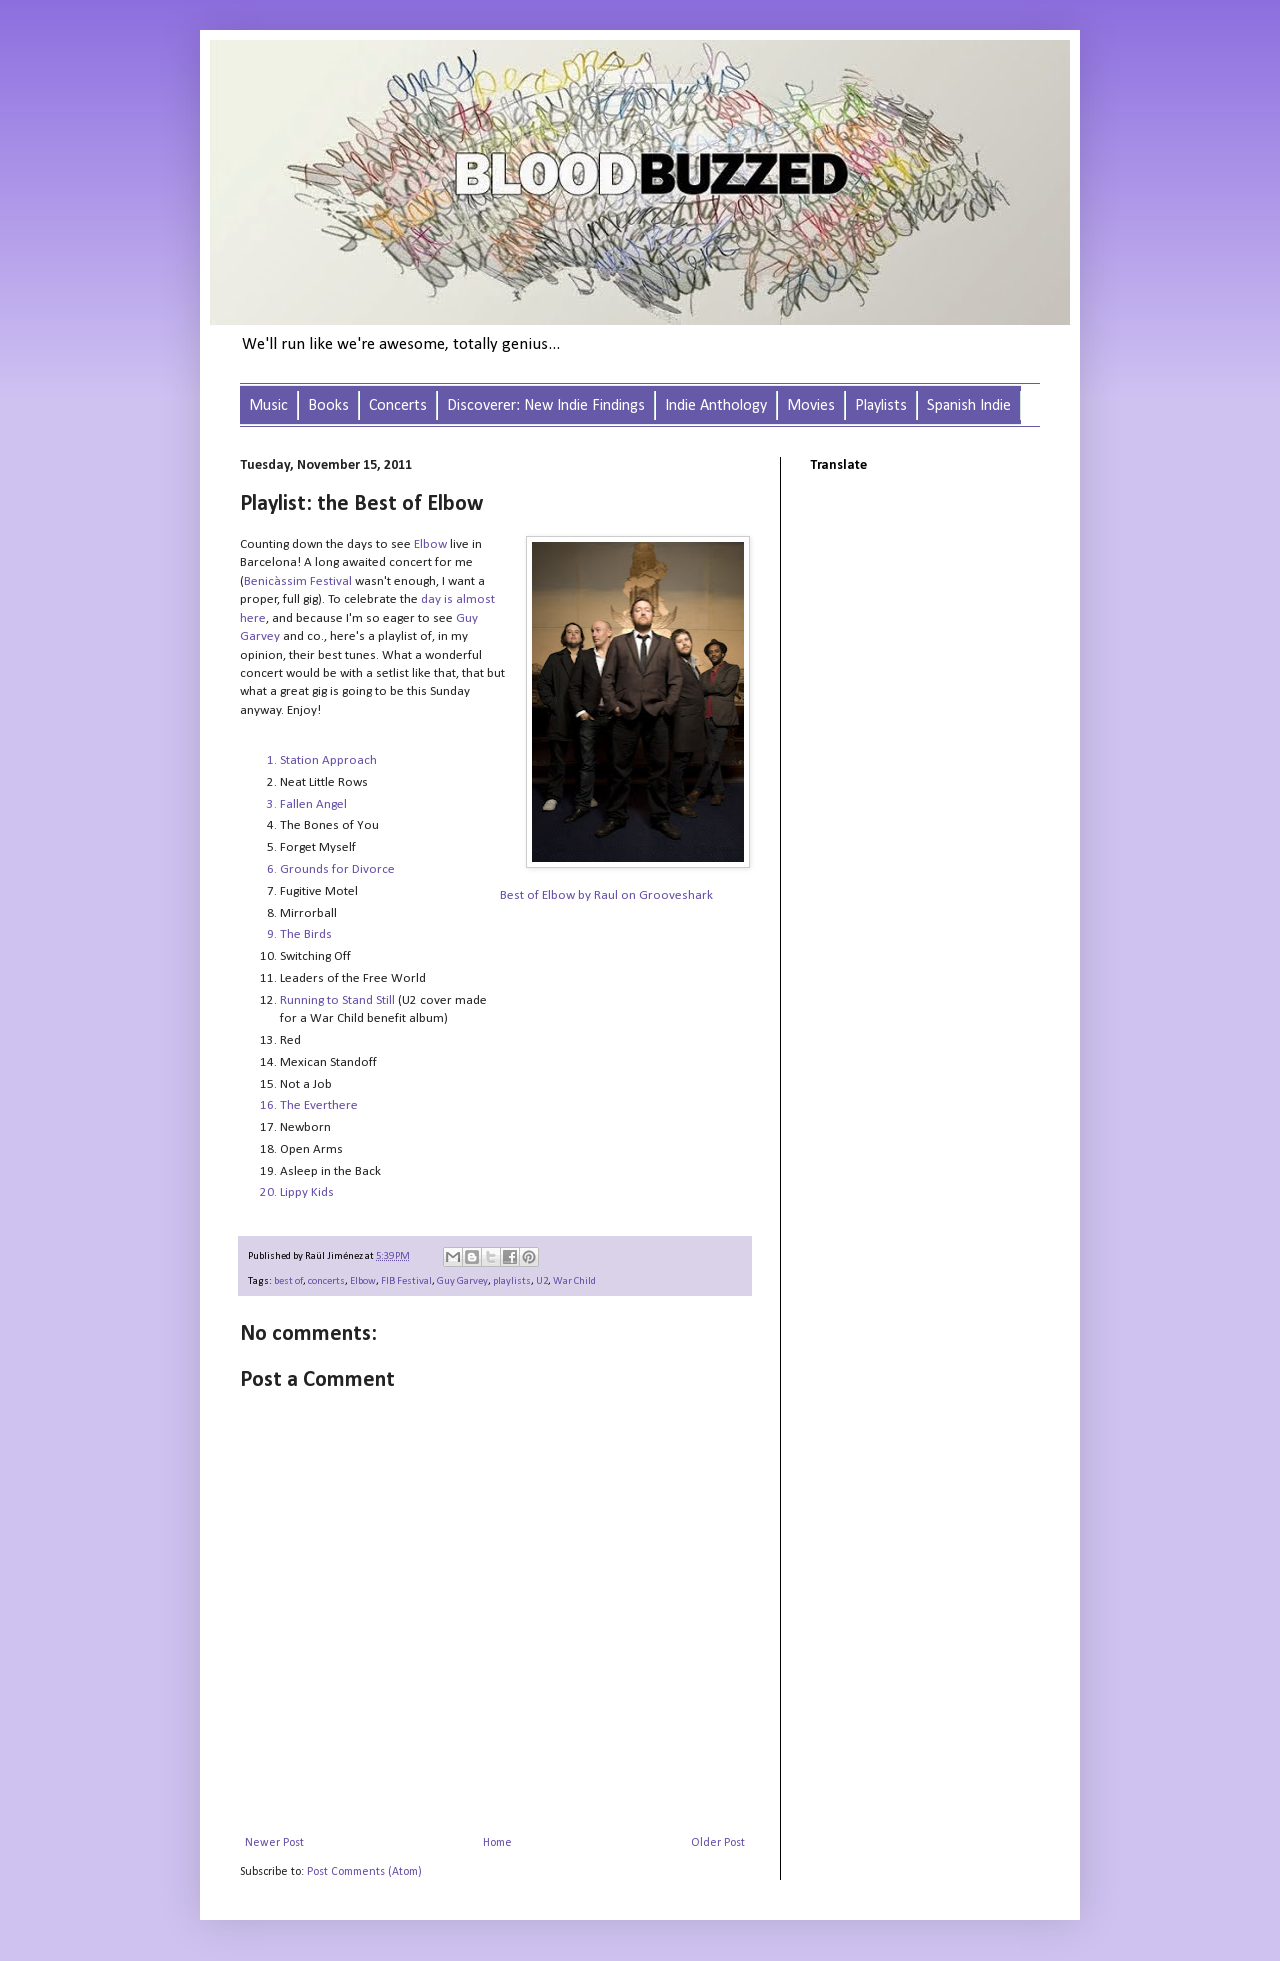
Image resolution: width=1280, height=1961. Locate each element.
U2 (542, 1281)
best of (288, 1281)
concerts (326, 1281)
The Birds (306, 934)
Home (497, 1843)
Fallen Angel (313, 804)
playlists (512, 1281)
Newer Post (274, 1843)
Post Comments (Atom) (364, 1872)
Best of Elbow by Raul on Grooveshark (606, 895)
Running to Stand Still (337, 1000)
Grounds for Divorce (337, 869)
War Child (574, 1281)
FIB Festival (406, 1281)
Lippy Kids (307, 1192)
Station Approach (328, 760)
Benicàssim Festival (298, 581)
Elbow (430, 544)
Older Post (718, 1843)
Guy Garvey (462, 1281)
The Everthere (319, 1105)
